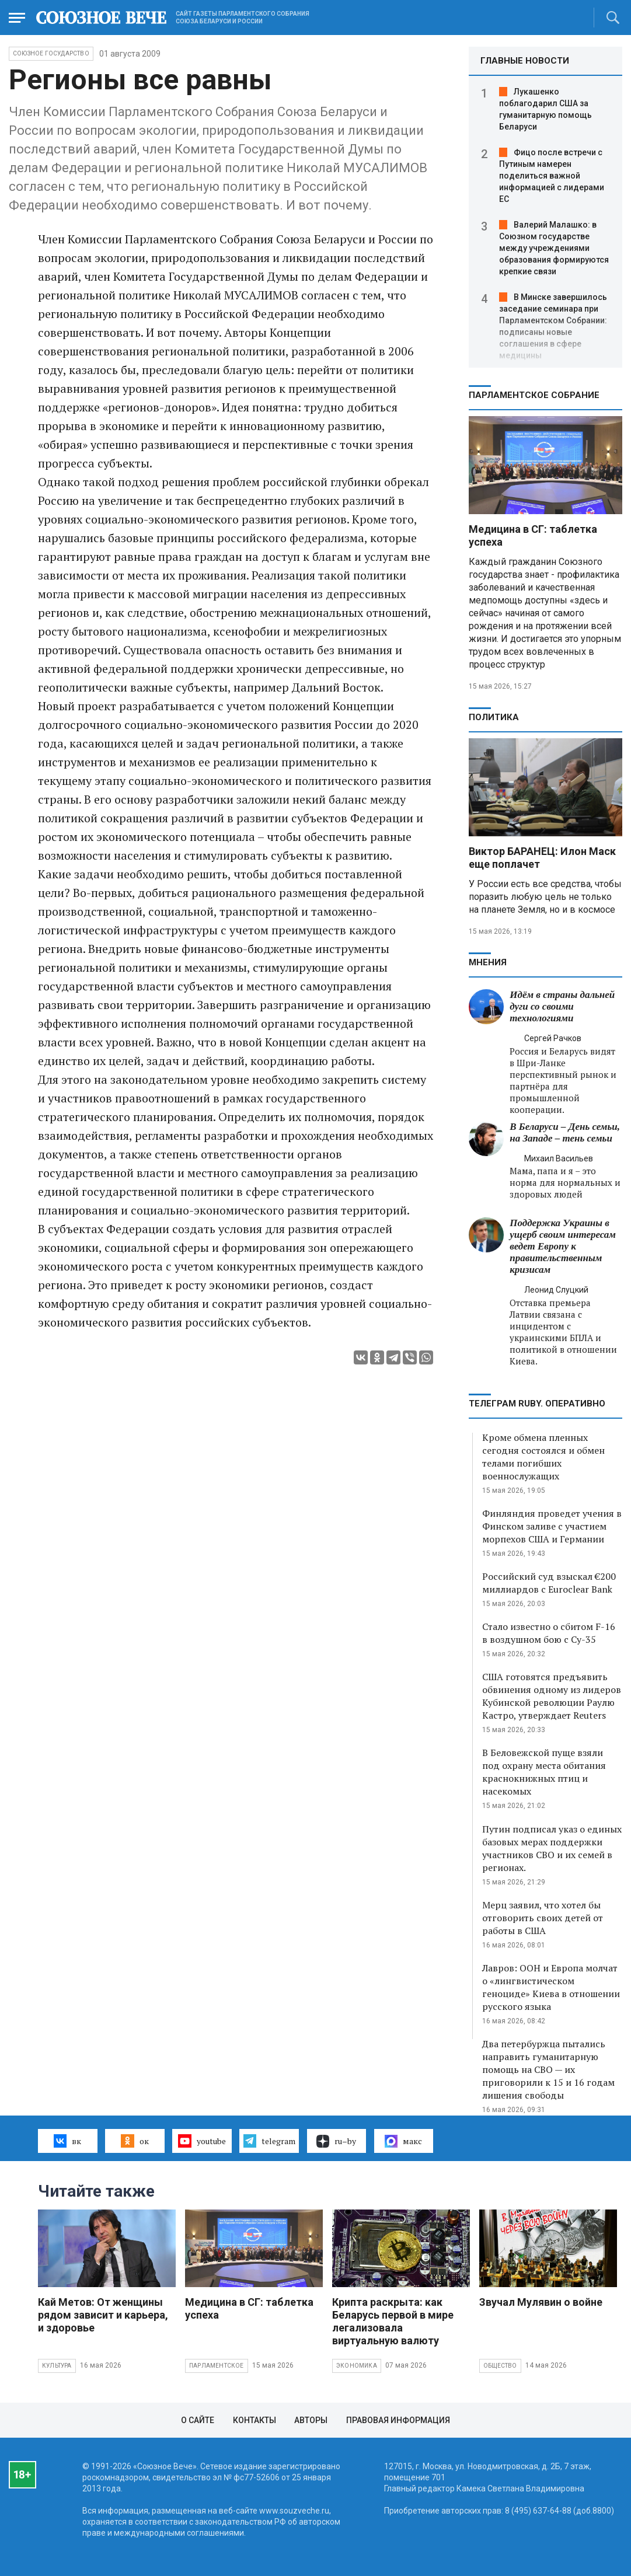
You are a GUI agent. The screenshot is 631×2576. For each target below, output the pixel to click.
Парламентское (216, 2365)
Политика (494, 717)
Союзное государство (51, 53)
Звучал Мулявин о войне (540, 2302)
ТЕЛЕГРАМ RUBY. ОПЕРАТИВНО (537, 1403)
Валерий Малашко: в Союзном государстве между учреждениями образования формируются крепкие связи (554, 248)
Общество (500, 2365)
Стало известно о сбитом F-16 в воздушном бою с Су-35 (548, 1633)
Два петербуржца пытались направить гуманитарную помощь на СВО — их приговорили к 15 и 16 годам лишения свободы (548, 2069)
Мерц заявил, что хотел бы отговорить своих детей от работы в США (542, 1917)
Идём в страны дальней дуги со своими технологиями (562, 1006)
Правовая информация (398, 2420)
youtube (201, 2140)
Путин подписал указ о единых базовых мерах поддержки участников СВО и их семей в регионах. (552, 1848)
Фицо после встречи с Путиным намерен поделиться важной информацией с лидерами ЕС (551, 176)
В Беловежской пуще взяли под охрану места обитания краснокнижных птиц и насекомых (544, 1771)
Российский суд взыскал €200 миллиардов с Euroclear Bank (549, 1583)
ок (134, 2140)
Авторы (310, 2420)
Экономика (356, 2365)
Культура (57, 2365)
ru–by (336, 2141)
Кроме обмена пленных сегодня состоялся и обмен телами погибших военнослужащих (543, 1456)
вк (67, 2140)
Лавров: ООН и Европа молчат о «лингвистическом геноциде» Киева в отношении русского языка (551, 1987)
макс (403, 2141)
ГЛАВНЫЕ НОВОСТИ (524, 60)
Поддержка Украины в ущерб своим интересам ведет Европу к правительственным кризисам (563, 1246)
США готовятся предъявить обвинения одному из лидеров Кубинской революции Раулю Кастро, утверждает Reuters (551, 1696)
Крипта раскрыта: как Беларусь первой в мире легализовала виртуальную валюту (393, 2321)
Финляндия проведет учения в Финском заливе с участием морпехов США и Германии (552, 1526)
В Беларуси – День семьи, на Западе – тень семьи (565, 1132)
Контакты (254, 2420)
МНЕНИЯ (488, 962)
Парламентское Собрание (534, 395)
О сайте (197, 2420)
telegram (269, 2140)
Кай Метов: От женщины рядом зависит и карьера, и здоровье (103, 2315)
